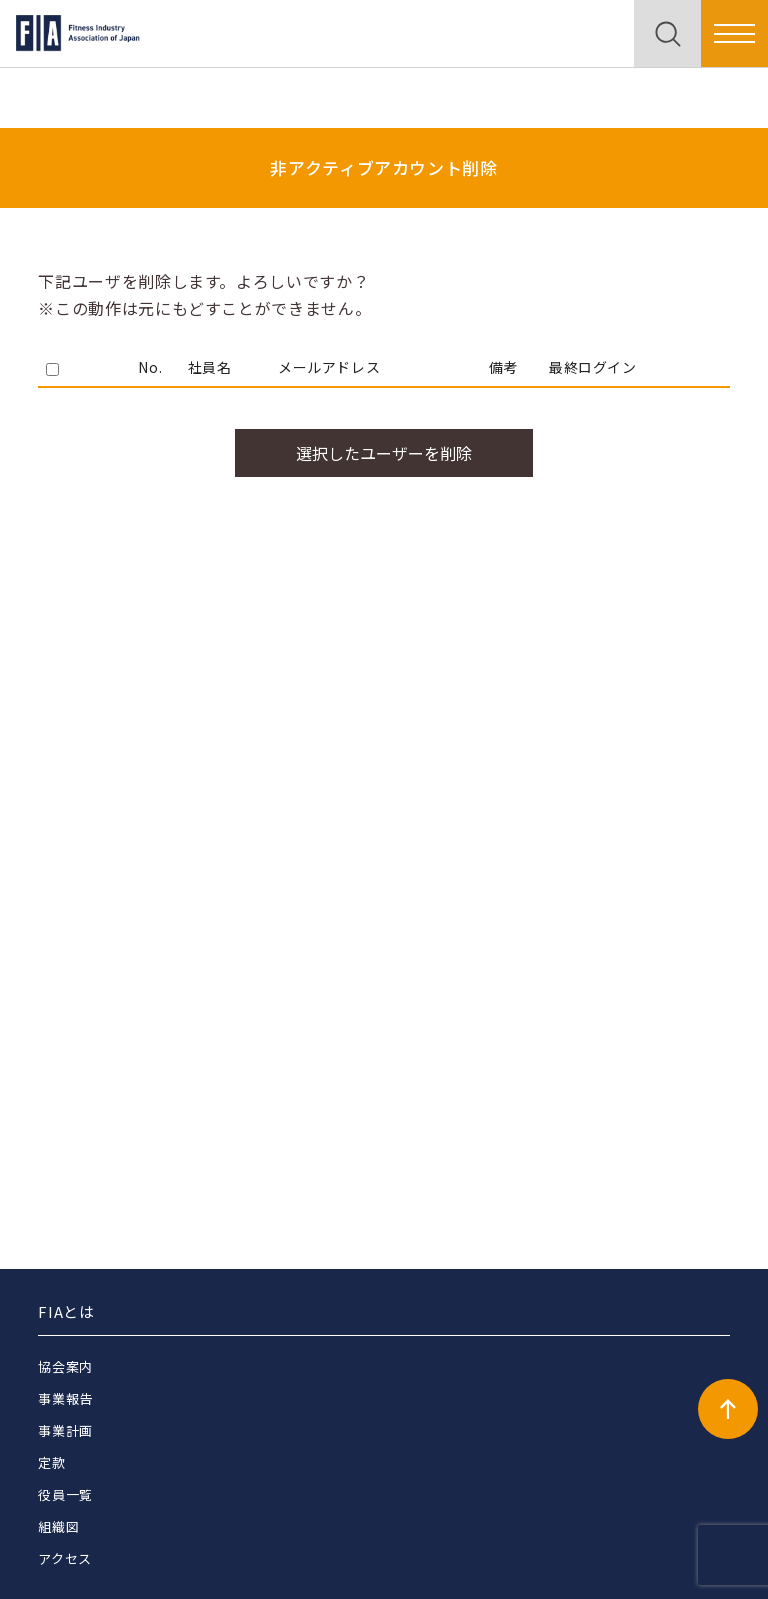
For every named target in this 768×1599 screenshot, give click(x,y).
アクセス (65, 1558)
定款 (51, 1462)
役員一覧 (65, 1494)
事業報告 (65, 1398)
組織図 (58, 1526)
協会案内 (65, 1366)
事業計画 (65, 1430)
